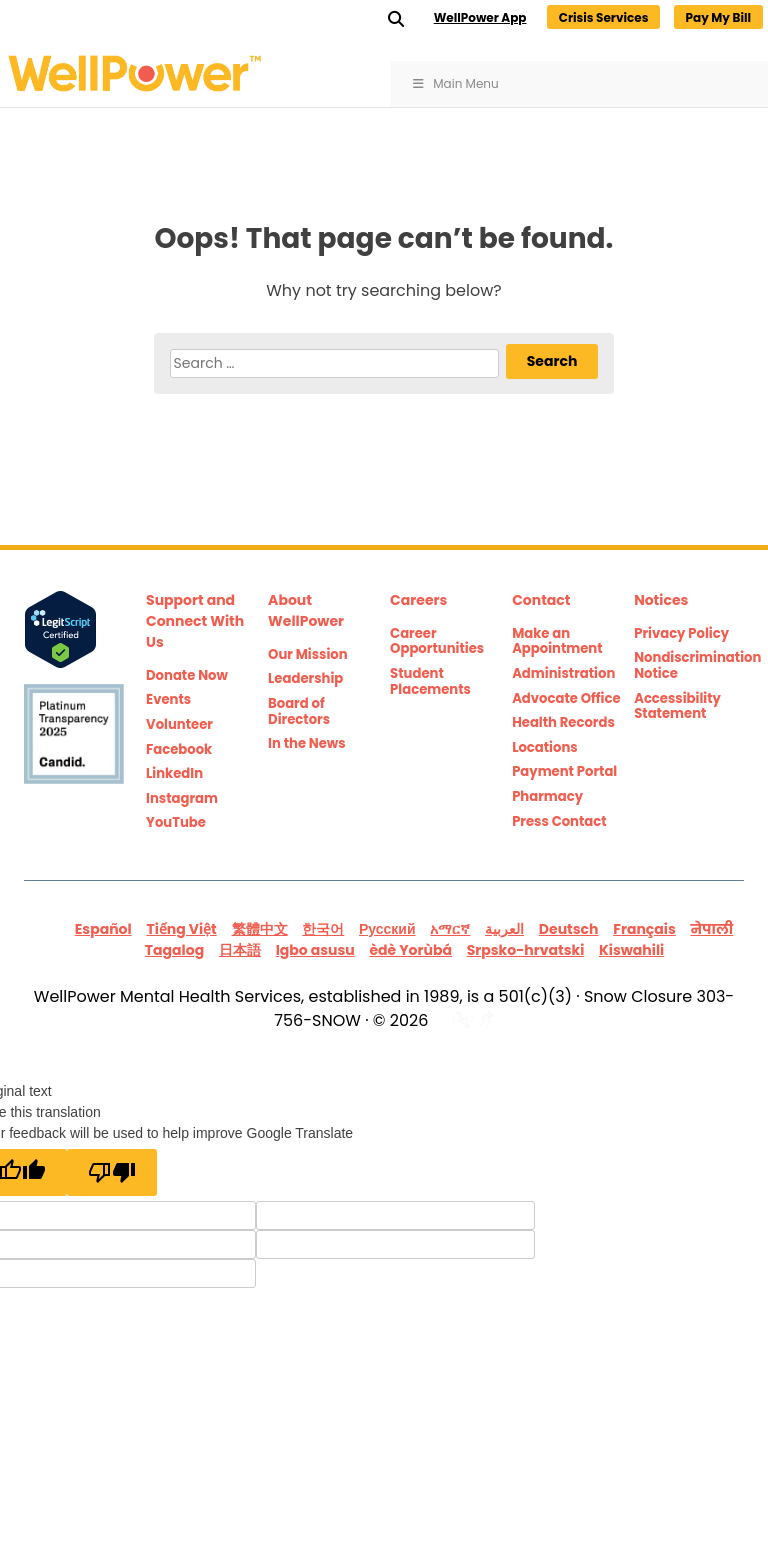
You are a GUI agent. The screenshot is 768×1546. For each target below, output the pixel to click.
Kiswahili (631, 950)
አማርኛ (450, 929)
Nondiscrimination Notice (689, 665)
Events (168, 700)
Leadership (305, 679)
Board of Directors (299, 711)
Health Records (563, 723)
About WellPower (306, 610)
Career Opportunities (437, 641)
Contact (541, 600)
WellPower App (480, 17)
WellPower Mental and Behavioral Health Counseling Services (170, 73)
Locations (545, 748)
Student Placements (430, 681)
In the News (307, 744)
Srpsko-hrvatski (526, 950)
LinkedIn (174, 774)
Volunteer (179, 725)
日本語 (240, 950)
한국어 (323, 929)
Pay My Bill (718, 17)
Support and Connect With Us (195, 621)
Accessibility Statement (677, 706)
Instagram (182, 799)
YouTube (176, 823)
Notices (661, 600)
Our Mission (308, 655)
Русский (387, 929)
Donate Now (187, 676)
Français (644, 929)
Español (103, 929)
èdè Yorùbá (410, 950)
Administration (563, 674)
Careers (418, 600)
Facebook (179, 750)
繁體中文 (260, 929)
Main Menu (455, 83)
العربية (504, 929)
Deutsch (569, 929)
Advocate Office (566, 699)
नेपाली (712, 929)
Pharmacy (547, 797)
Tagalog (174, 950)
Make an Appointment (557, 641)
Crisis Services (604, 17)
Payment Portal (564, 772)
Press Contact (559, 822)
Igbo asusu (315, 950)
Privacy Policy (681, 634)
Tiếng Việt (181, 929)
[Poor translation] (112, 1172)
